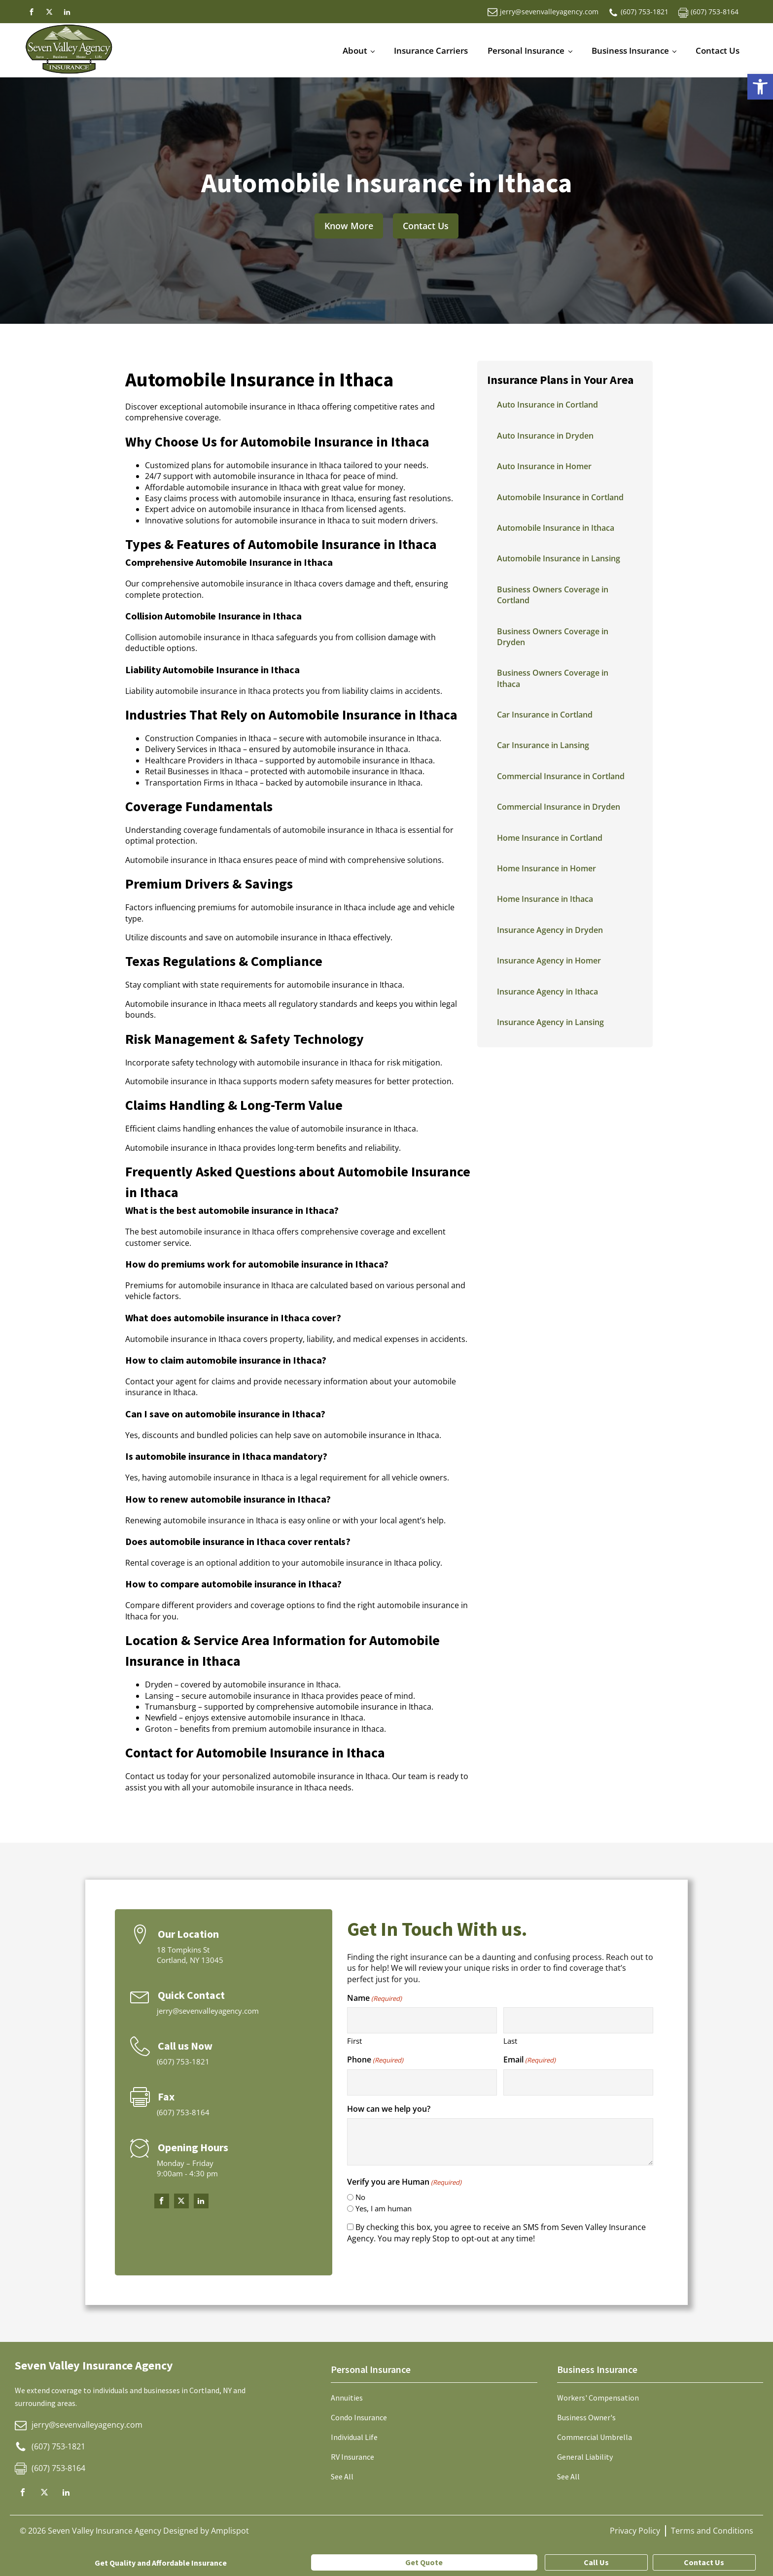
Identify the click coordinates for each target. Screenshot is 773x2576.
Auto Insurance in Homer (544, 466)
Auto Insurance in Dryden (545, 435)
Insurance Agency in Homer (549, 960)
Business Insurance (630, 50)
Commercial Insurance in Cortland (561, 776)
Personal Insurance (526, 50)
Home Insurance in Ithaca (545, 898)
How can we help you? (388, 2108)
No (360, 2197)
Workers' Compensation (598, 2398)
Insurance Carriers (431, 50)
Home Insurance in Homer (546, 868)
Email (529, 2059)
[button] (760, 87)
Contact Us (717, 50)
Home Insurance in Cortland (549, 837)
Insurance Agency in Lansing (550, 1022)
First (354, 2041)
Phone (375, 2059)
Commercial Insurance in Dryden (558, 806)
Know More (348, 226)
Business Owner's (586, 2417)
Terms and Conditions (712, 2530)
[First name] (422, 2020)
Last (510, 2041)
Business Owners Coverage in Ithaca (552, 678)
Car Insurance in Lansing (543, 745)
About (355, 50)
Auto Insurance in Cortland (547, 404)
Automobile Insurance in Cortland (560, 497)
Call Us (596, 2562)
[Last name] (578, 2020)
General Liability (585, 2457)
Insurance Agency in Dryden (550, 930)
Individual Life (354, 2437)
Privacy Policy (635, 2530)
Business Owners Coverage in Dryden (552, 637)
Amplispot (230, 2530)
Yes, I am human (383, 2208)
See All (342, 2476)
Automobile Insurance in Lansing (558, 558)
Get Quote (424, 2562)
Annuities (347, 2398)
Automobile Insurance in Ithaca (555, 527)
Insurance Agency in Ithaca (547, 991)
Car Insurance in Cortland (545, 714)
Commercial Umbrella (594, 2437)
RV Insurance (352, 2457)
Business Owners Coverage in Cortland (552, 595)
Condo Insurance (359, 2417)
